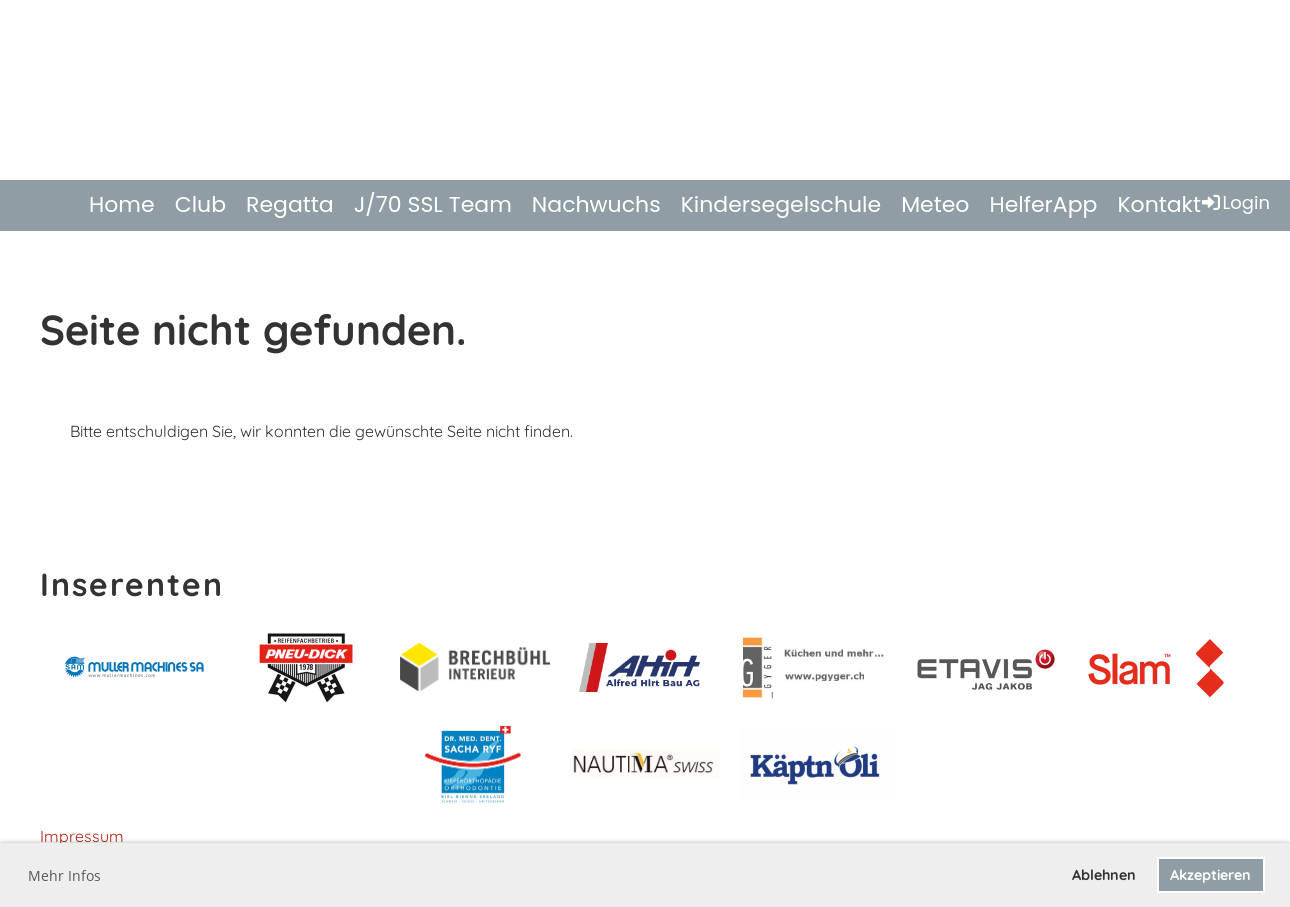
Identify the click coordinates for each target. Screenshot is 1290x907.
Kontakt (1159, 204)
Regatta (290, 204)
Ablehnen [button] (1104, 875)
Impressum (82, 836)
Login (1234, 202)
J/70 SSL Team (433, 204)
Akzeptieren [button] (1210, 875)
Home (122, 204)
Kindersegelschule (781, 204)
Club (200, 204)
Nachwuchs (596, 204)
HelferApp (1043, 204)
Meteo (935, 204)
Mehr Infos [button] (64, 875)
